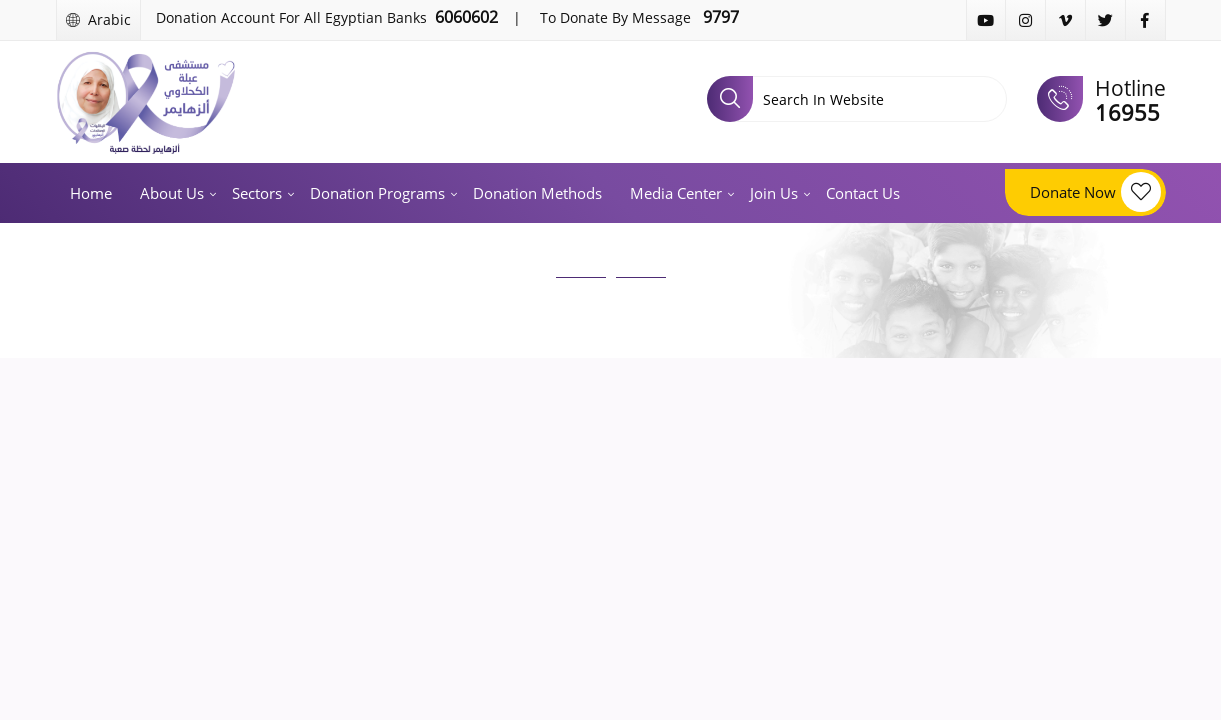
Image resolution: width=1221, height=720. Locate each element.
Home (91, 193)
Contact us (863, 193)
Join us (774, 193)
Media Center (676, 193)
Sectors (257, 193)
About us (172, 193)
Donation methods (537, 193)
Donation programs (377, 193)
